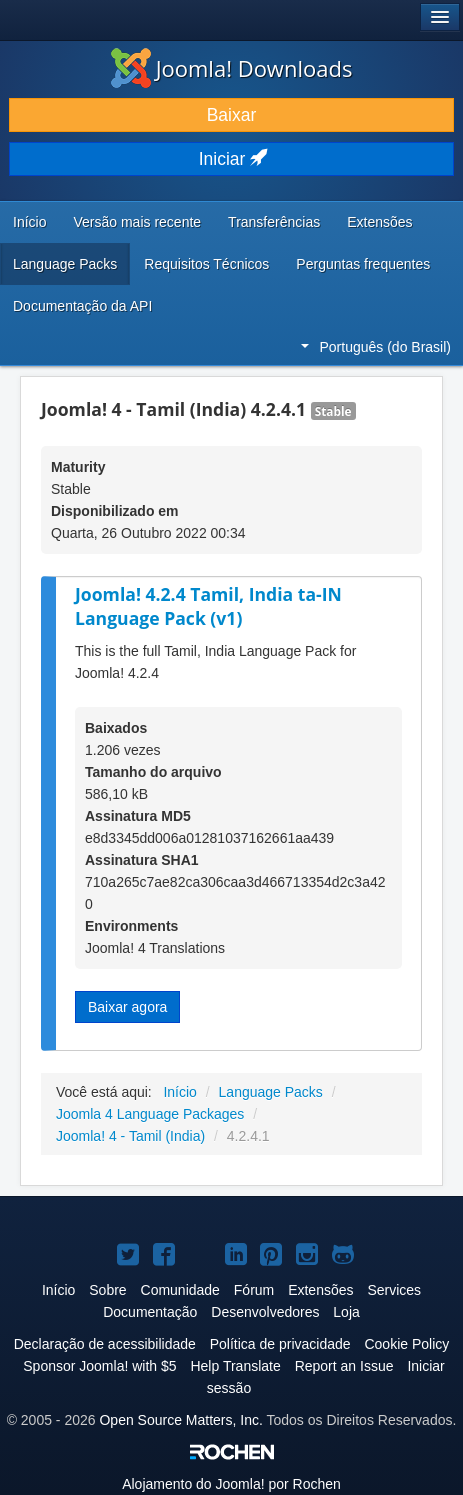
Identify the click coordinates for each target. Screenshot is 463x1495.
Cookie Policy (406, 1344)
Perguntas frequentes (363, 264)
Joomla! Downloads (232, 68)
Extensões (379, 222)
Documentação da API (82, 306)
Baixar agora (127, 1007)
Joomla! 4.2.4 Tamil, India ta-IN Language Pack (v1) (208, 606)
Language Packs (65, 264)
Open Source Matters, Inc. (180, 1420)
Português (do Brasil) (376, 347)
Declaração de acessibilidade (105, 1344)
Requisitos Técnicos (206, 264)
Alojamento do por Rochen (231, 1484)
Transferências (274, 222)
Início (29, 222)
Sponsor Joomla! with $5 (99, 1366)
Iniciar (232, 159)
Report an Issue (344, 1366)
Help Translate (235, 1366)
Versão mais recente (137, 222)
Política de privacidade (280, 1344)
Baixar (232, 115)
